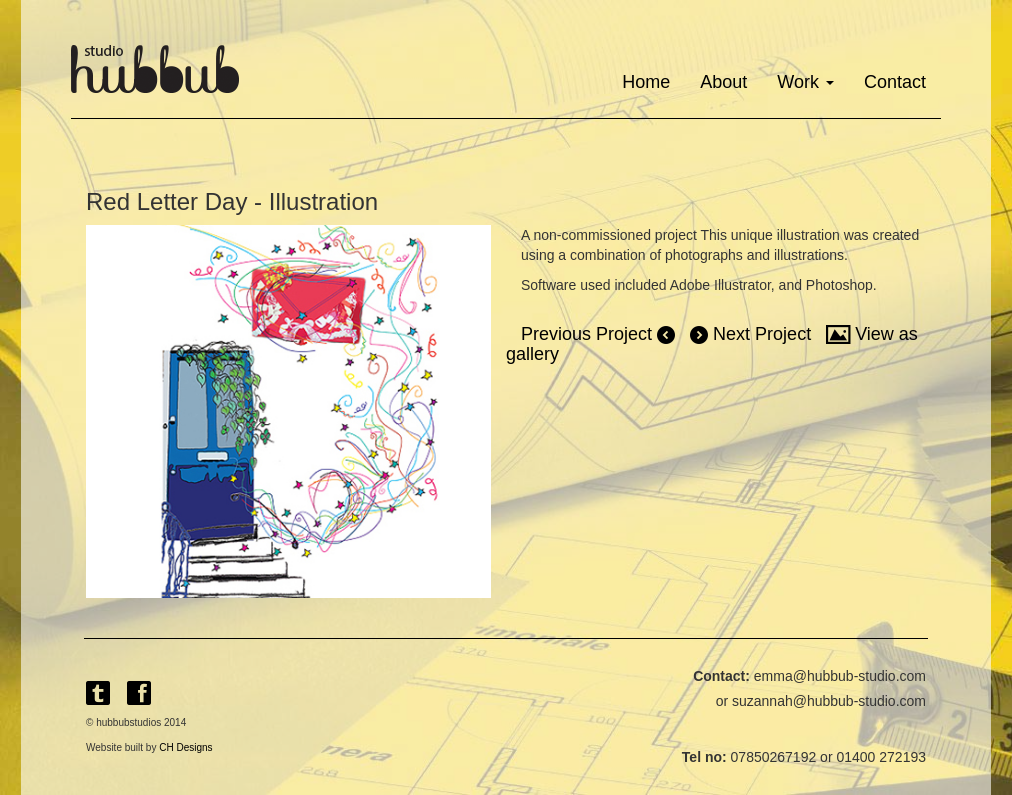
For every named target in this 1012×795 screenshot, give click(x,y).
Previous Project (598, 334)
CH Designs (185, 747)
